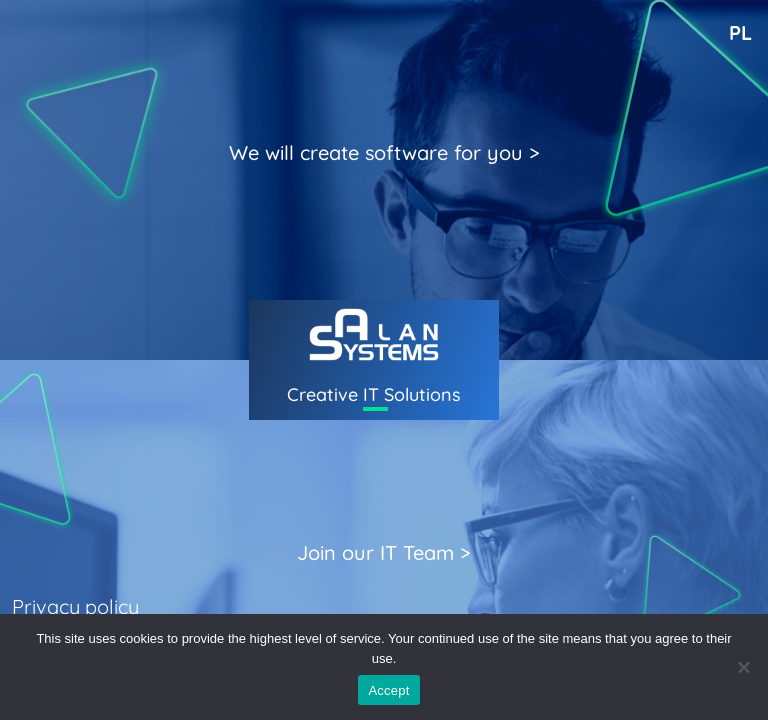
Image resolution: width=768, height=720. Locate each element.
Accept (388, 690)
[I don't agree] (743, 667)
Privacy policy (75, 606)
